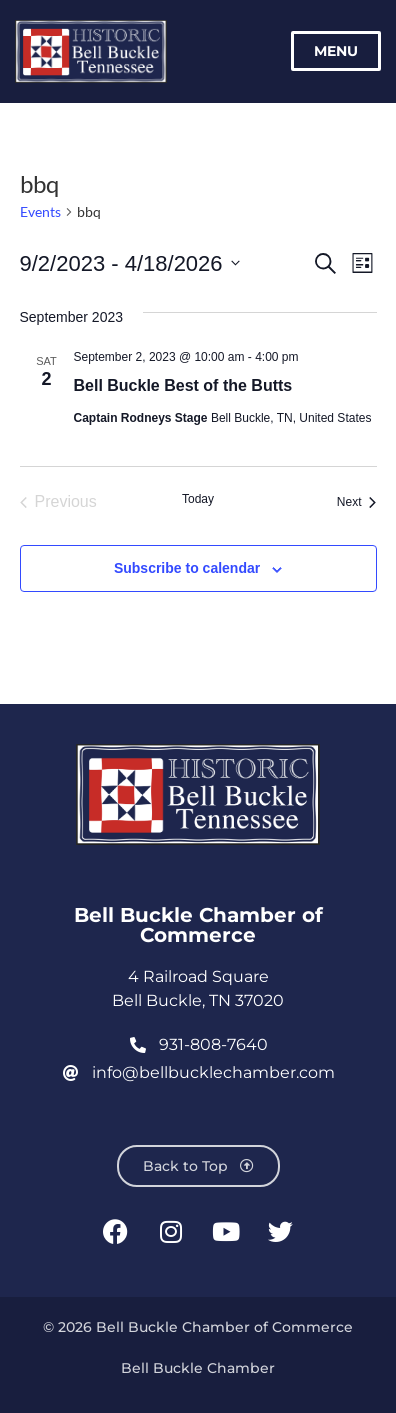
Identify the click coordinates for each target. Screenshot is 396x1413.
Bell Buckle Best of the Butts (183, 385)
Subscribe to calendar (187, 568)
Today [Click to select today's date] (198, 499)
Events (40, 211)
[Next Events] (357, 502)
